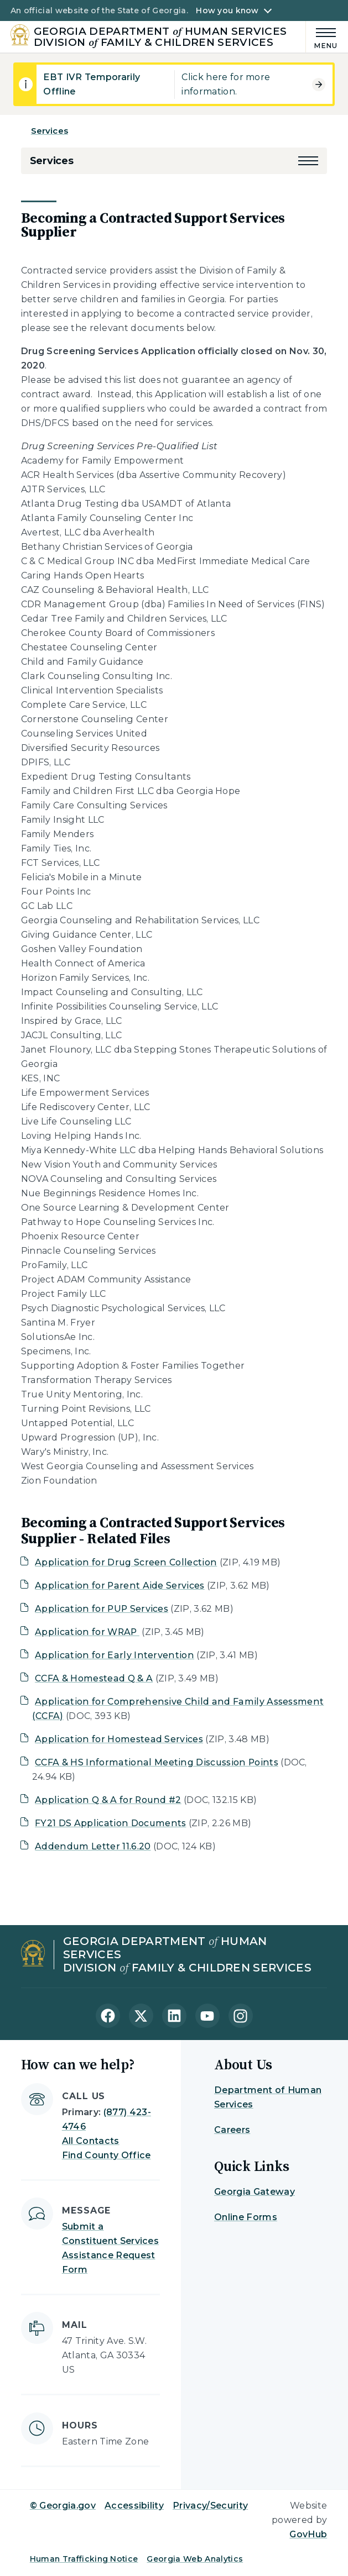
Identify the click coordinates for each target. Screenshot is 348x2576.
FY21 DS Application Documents (110, 1823)
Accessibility (134, 2505)
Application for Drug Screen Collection (126, 1562)
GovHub (308, 2534)
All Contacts (91, 2141)
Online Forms (245, 2217)
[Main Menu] (322, 37)
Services (49, 130)
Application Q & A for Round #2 (108, 1800)
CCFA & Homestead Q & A (94, 1678)
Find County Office (106, 2155)
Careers (232, 2130)
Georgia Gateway (254, 2191)
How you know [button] (227, 10)
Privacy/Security (210, 2505)
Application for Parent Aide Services (120, 1585)
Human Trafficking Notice (84, 2559)
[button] (308, 160)
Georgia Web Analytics (195, 2559)
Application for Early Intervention (114, 1655)
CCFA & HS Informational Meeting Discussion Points (156, 1762)
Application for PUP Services (101, 1609)
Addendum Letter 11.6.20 (92, 1846)
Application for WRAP (87, 1632)
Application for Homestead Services (119, 1739)
